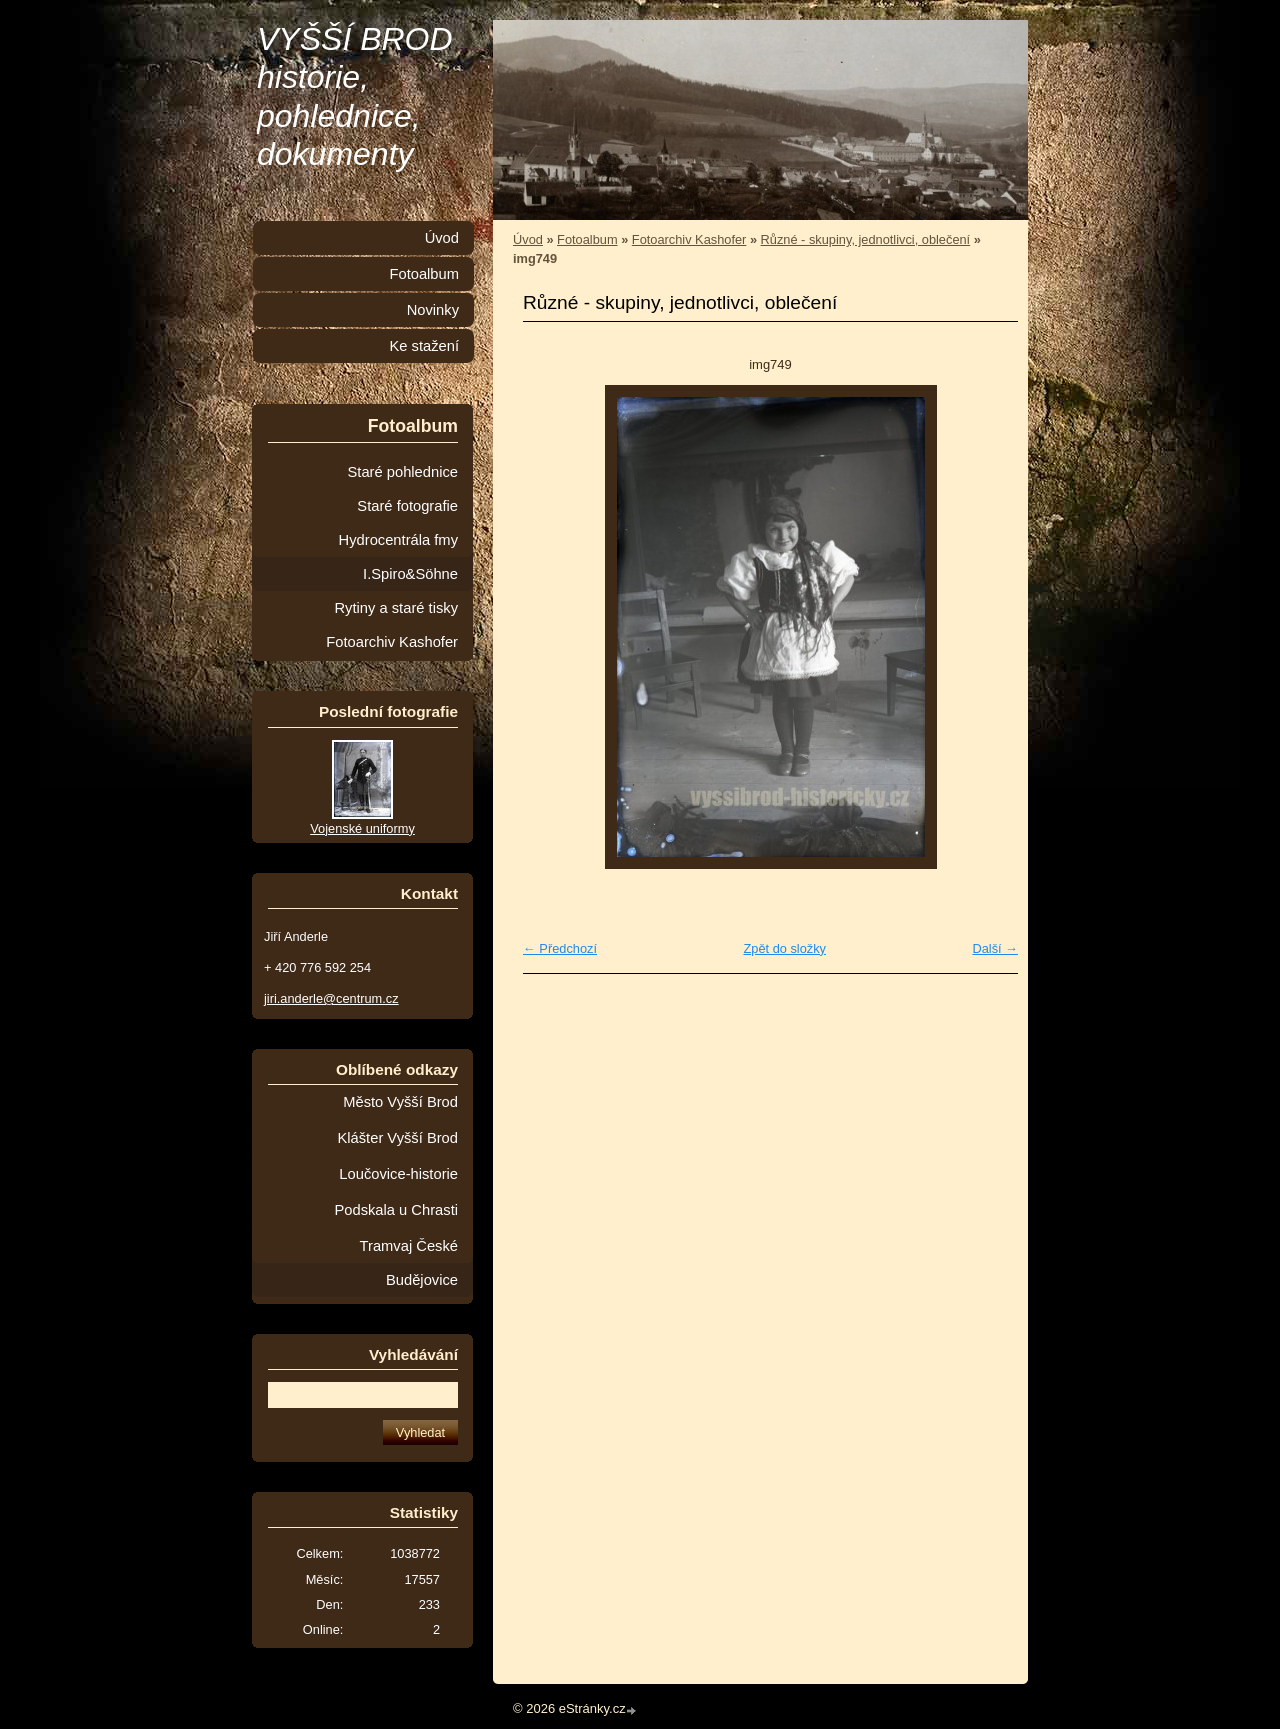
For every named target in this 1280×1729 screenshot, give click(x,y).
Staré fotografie (407, 506)
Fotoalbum (587, 239)
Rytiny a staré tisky (396, 608)
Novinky (433, 310)
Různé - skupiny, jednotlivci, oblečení (866, 239)
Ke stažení (424, 346)
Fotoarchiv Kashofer (689, 239)
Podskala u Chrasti (396, 1210)
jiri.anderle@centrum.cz (331, 998)
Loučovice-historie (398, 1174)
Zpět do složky (784, 948)
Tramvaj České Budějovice (409, 1263)
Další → (995, 948)
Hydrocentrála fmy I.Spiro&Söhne (398, 557)
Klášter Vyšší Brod (397, 1138)
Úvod (528, 239)
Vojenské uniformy (362, 828)
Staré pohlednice (403, 472)
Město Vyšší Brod (400, 1102)
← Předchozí (560, 948)
